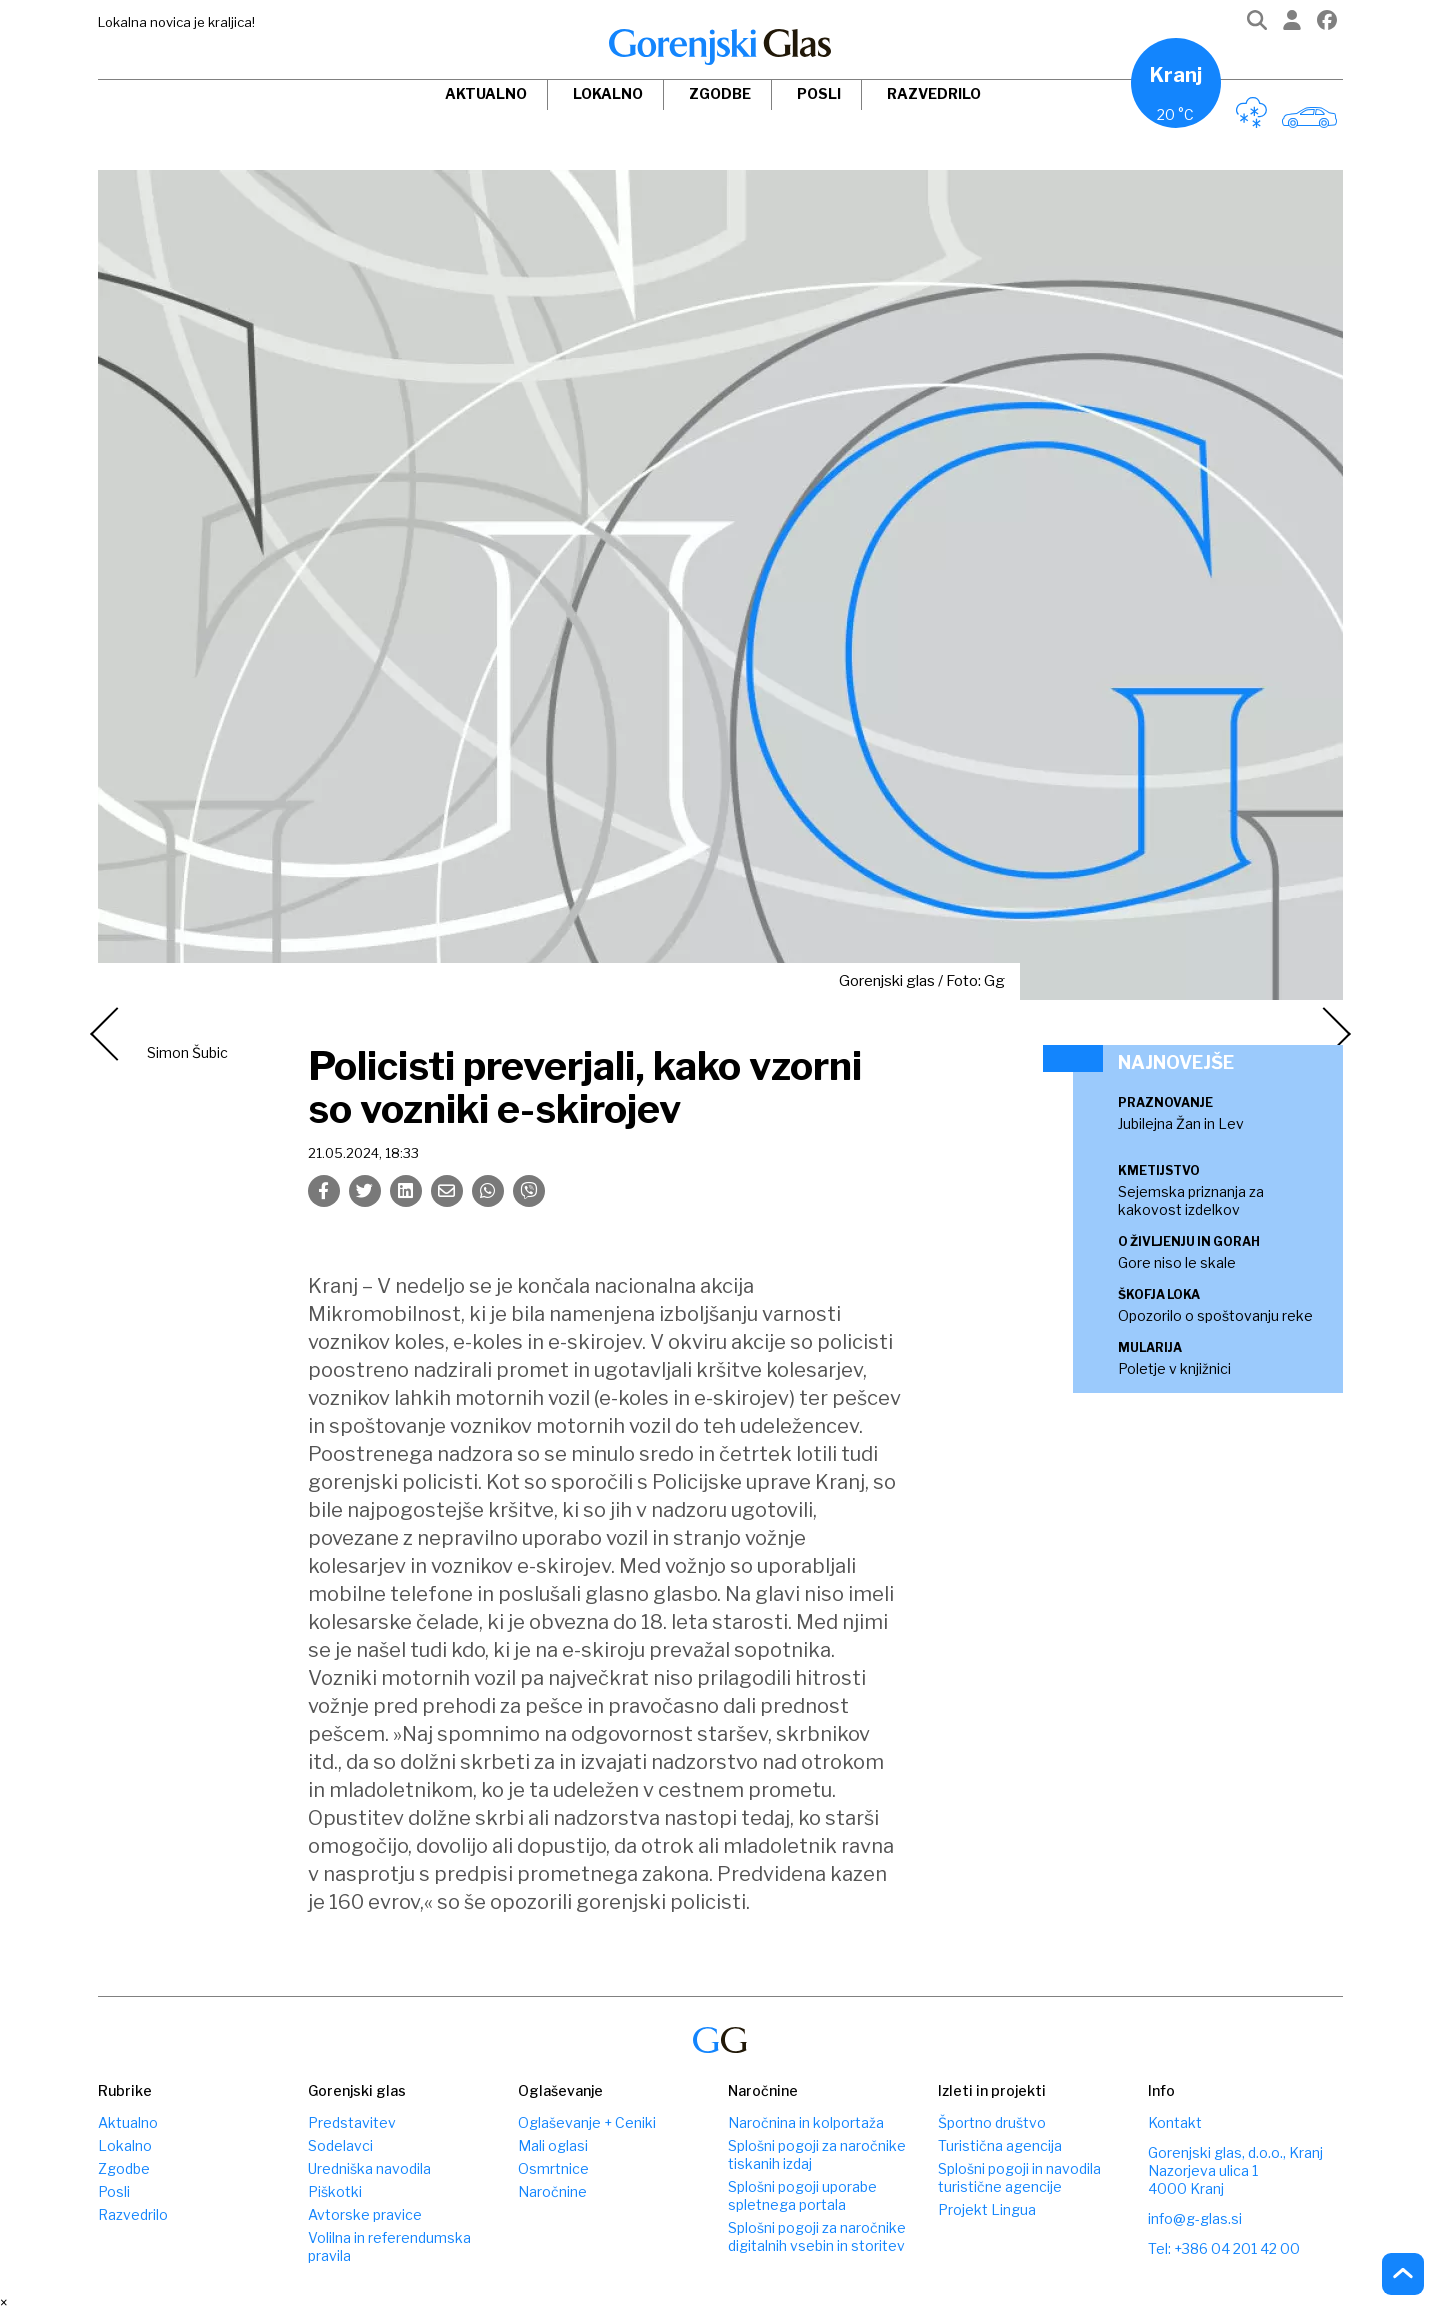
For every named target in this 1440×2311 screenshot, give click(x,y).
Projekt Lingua (987, 2209)
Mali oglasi (553, 2145)
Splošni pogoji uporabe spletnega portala (802, 2195)
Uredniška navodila (369, 2168)
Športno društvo (992, 2122)
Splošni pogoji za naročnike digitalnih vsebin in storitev (817, 2236)
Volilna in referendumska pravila (389, 2246)
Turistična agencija (1000, 2145)
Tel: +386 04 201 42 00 (1224, 2248)
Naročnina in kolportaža (806, 2122)
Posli (819, 93)
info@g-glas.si (1195, 2218)
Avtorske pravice (365, 2214)
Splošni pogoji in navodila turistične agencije (1019, 2177)
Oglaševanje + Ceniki (587, 2122)
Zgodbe (720, 93)
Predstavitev (352, 2122)
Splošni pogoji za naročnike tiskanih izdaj (817, 2154)
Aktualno (486, 93)
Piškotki (335, 2191)
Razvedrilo (934, 93)
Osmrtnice (553, 2168)
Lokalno (608, 93)
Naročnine (552, 2191)
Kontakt (1175, 2122)
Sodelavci (340, 2145)
